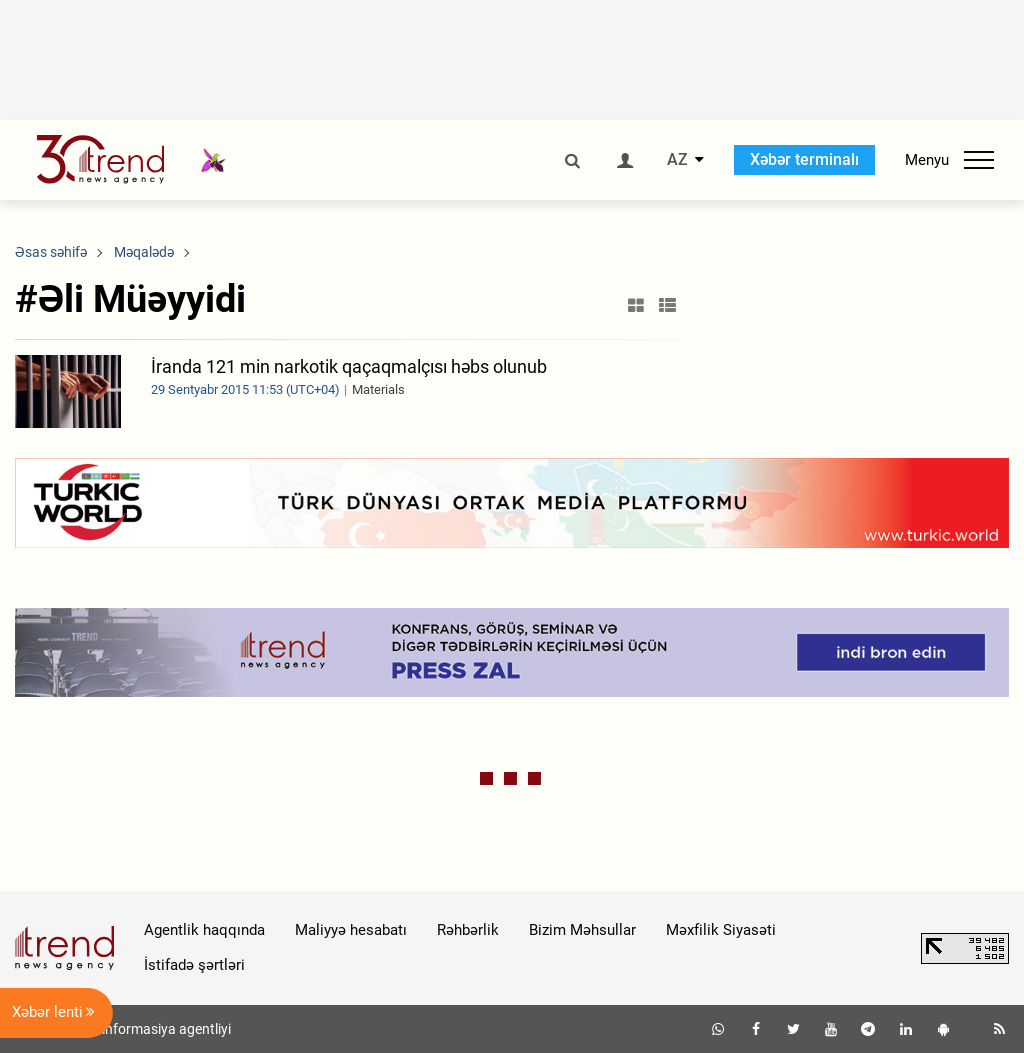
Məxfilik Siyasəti (721, 930)
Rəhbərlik (468, 930)
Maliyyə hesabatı (351, 930)
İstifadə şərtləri (194, 965)
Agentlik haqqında (204, 930)
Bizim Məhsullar (582, 930)
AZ (677, 160)
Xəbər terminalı (804, 159)
